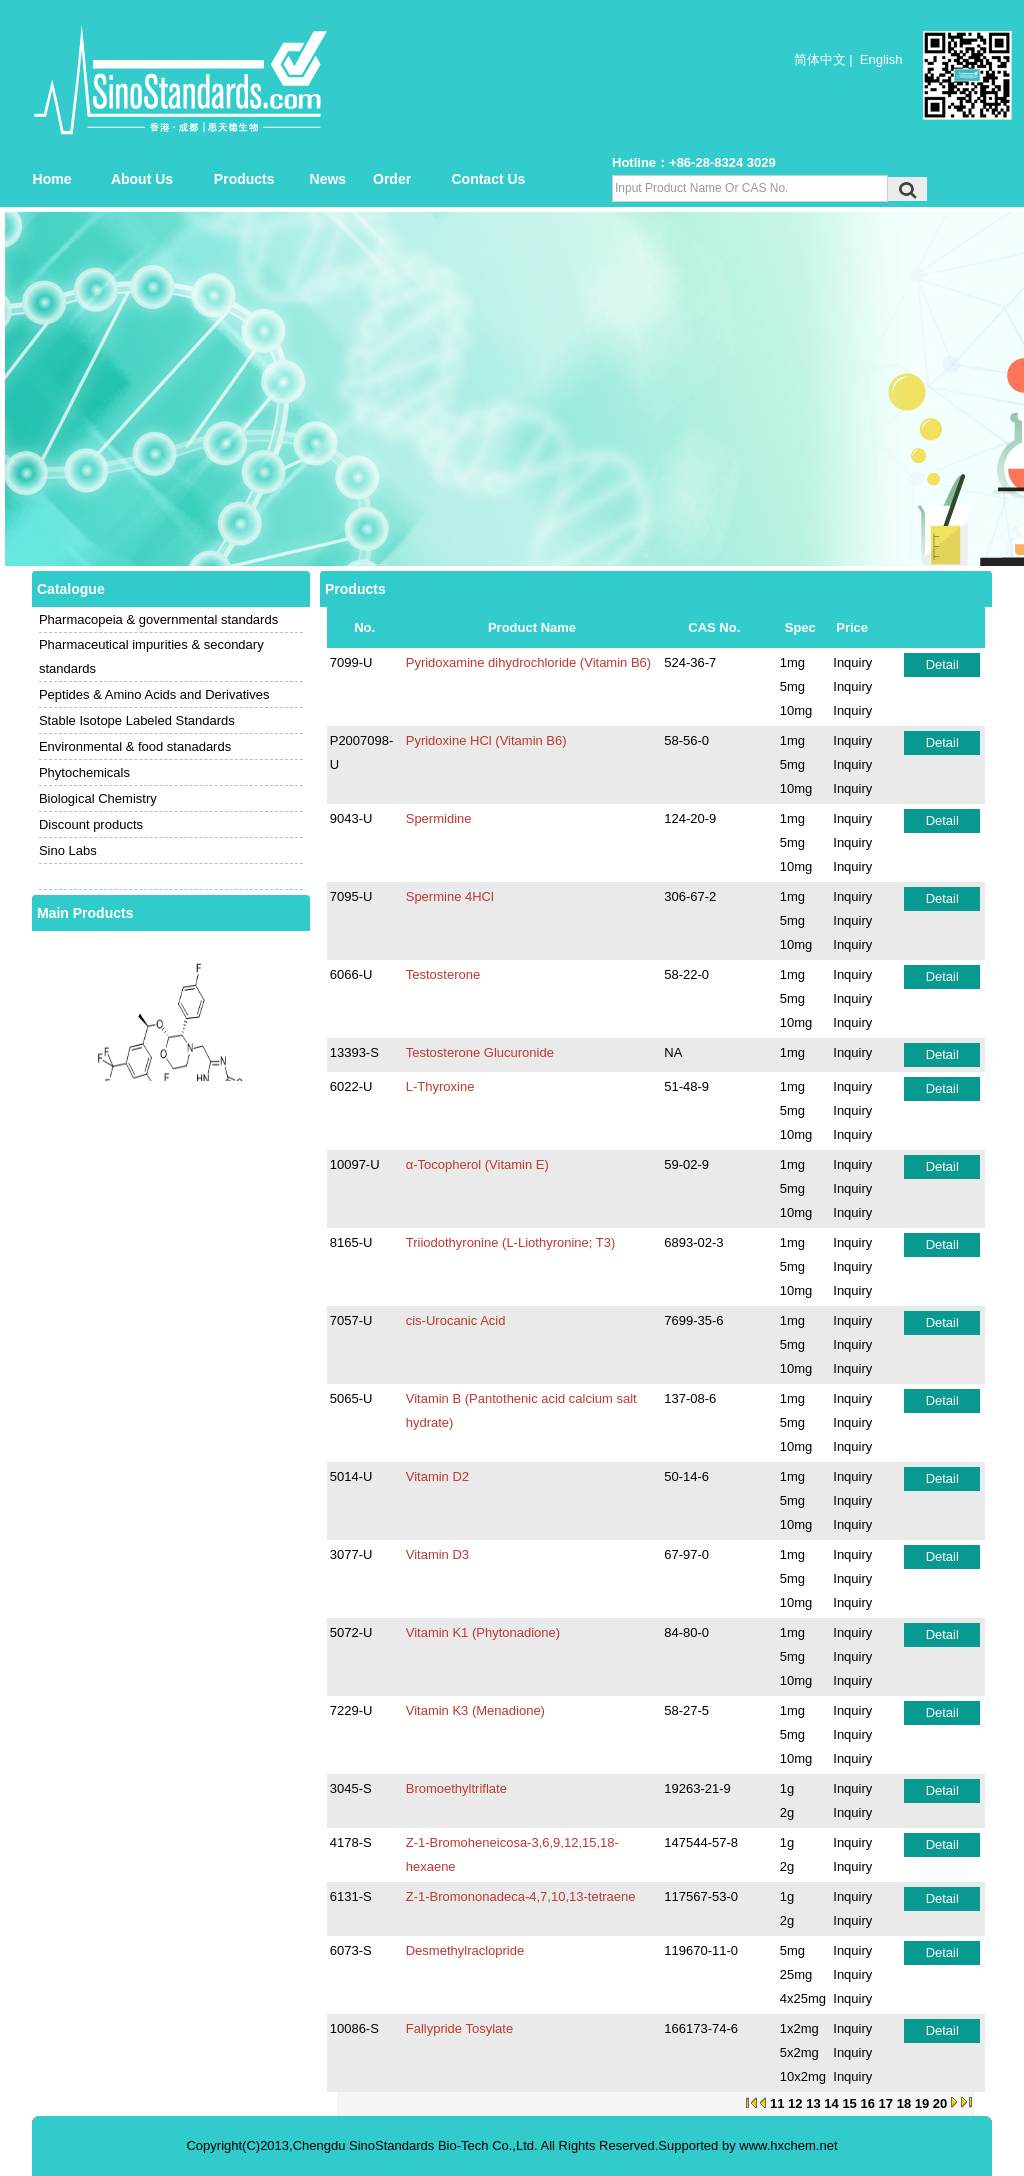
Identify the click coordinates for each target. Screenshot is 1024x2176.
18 (904, 2103)
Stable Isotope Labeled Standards (137, 720)
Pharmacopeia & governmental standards (158, 619)
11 (777, 2103)
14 (831, 2103)
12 (795, 2103)
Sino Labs (68, 850)
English (881, 59)
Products (244, 179)
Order (392, 179)
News (328, 179)
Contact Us (488, 179)
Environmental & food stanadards (135, 746)
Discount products (91, 824)
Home (52, 179)
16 (867, 2103)
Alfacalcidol (171, 933)
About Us (142, 179)
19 (922, 2103)
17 (886, 2103)
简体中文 (820, 59)
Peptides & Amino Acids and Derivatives (154, 694)
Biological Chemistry (98, 798)
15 (849, 2103)
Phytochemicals (84, 772)
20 (940, 2103)
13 (813, 2103)
